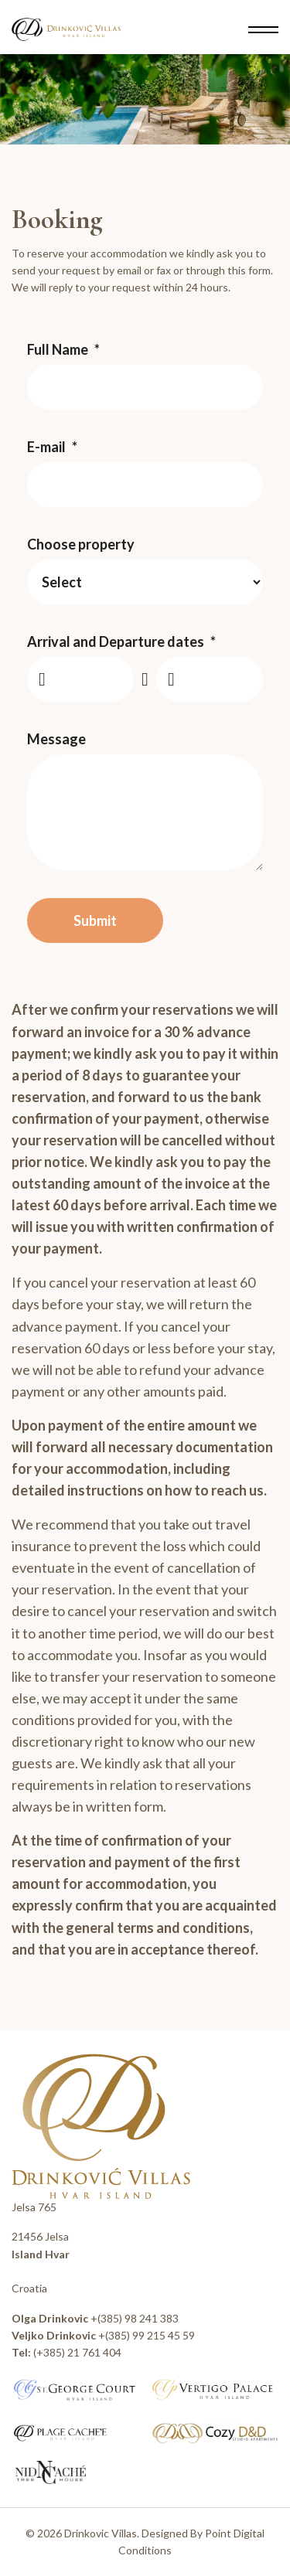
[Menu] (263, 29)
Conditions (145, 2550)
